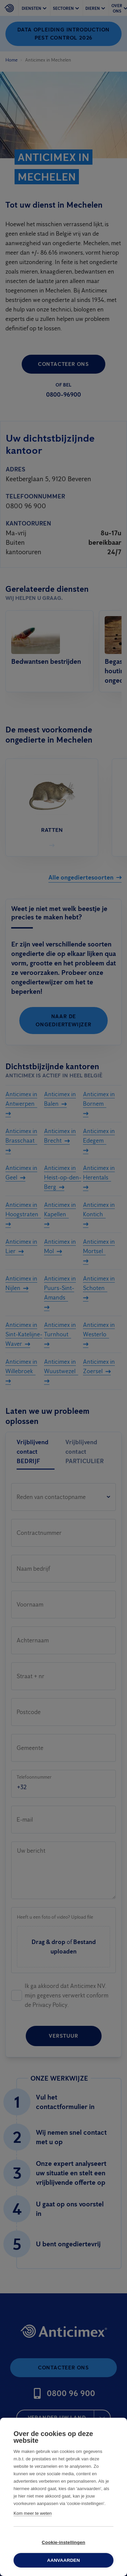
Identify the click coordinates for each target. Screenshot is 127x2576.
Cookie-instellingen (63, 2542)
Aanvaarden (63, 2560)
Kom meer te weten (33, 2513)
